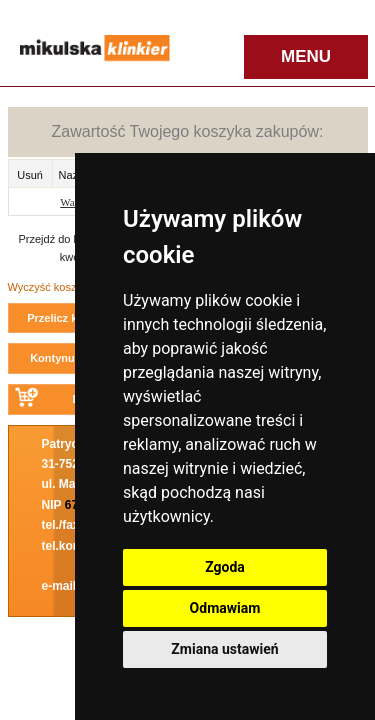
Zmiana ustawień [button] (224, 649)
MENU (306, 56)
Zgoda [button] (225, 567)
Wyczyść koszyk (48, 287)
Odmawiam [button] (225, 608)
